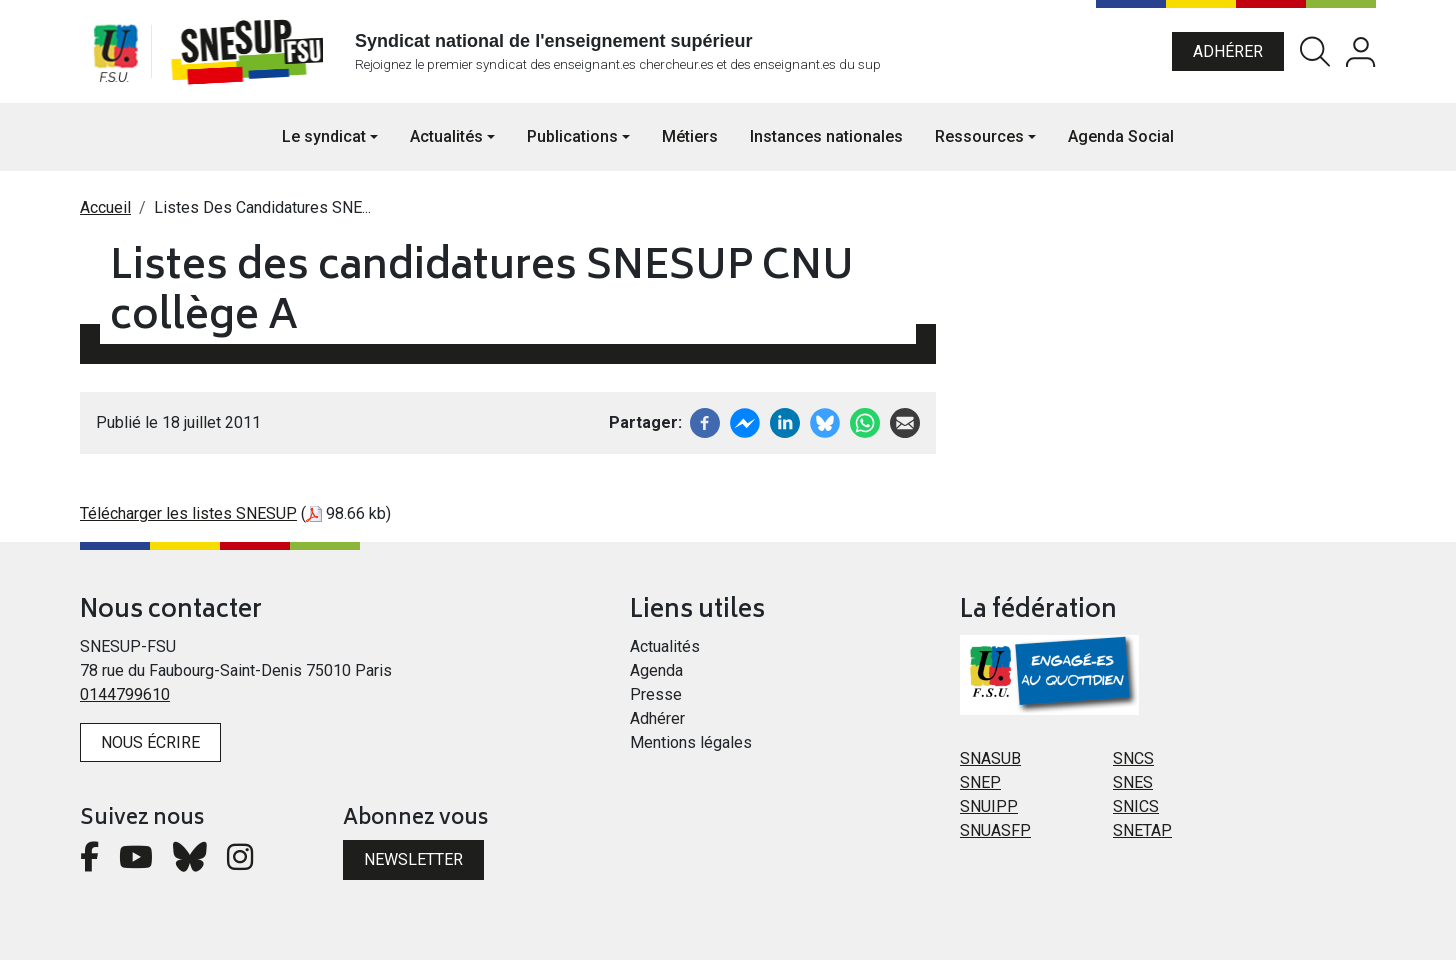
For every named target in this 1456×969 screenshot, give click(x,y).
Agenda (656, 679)
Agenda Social (1121, 145)
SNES (1133, 791)
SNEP (980, 791)
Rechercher (1315, 56)
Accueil (105, 216)
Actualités (665, 655)
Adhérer (1228, 55)
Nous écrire (150, 751)
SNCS (1133, 767)
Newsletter (413, 868)
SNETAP (1142, 839)
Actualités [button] (446, 145)
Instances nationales (826, 145)
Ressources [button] (979, 145)
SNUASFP (995, 839)
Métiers (690, 145)
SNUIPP (989, 815)
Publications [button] (572, 145)
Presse (656, 703)
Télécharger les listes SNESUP (188, 522)
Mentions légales (691, 751)
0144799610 (125, 703)
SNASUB (990, 767)
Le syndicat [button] (324, 145)
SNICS (1136, 815)
